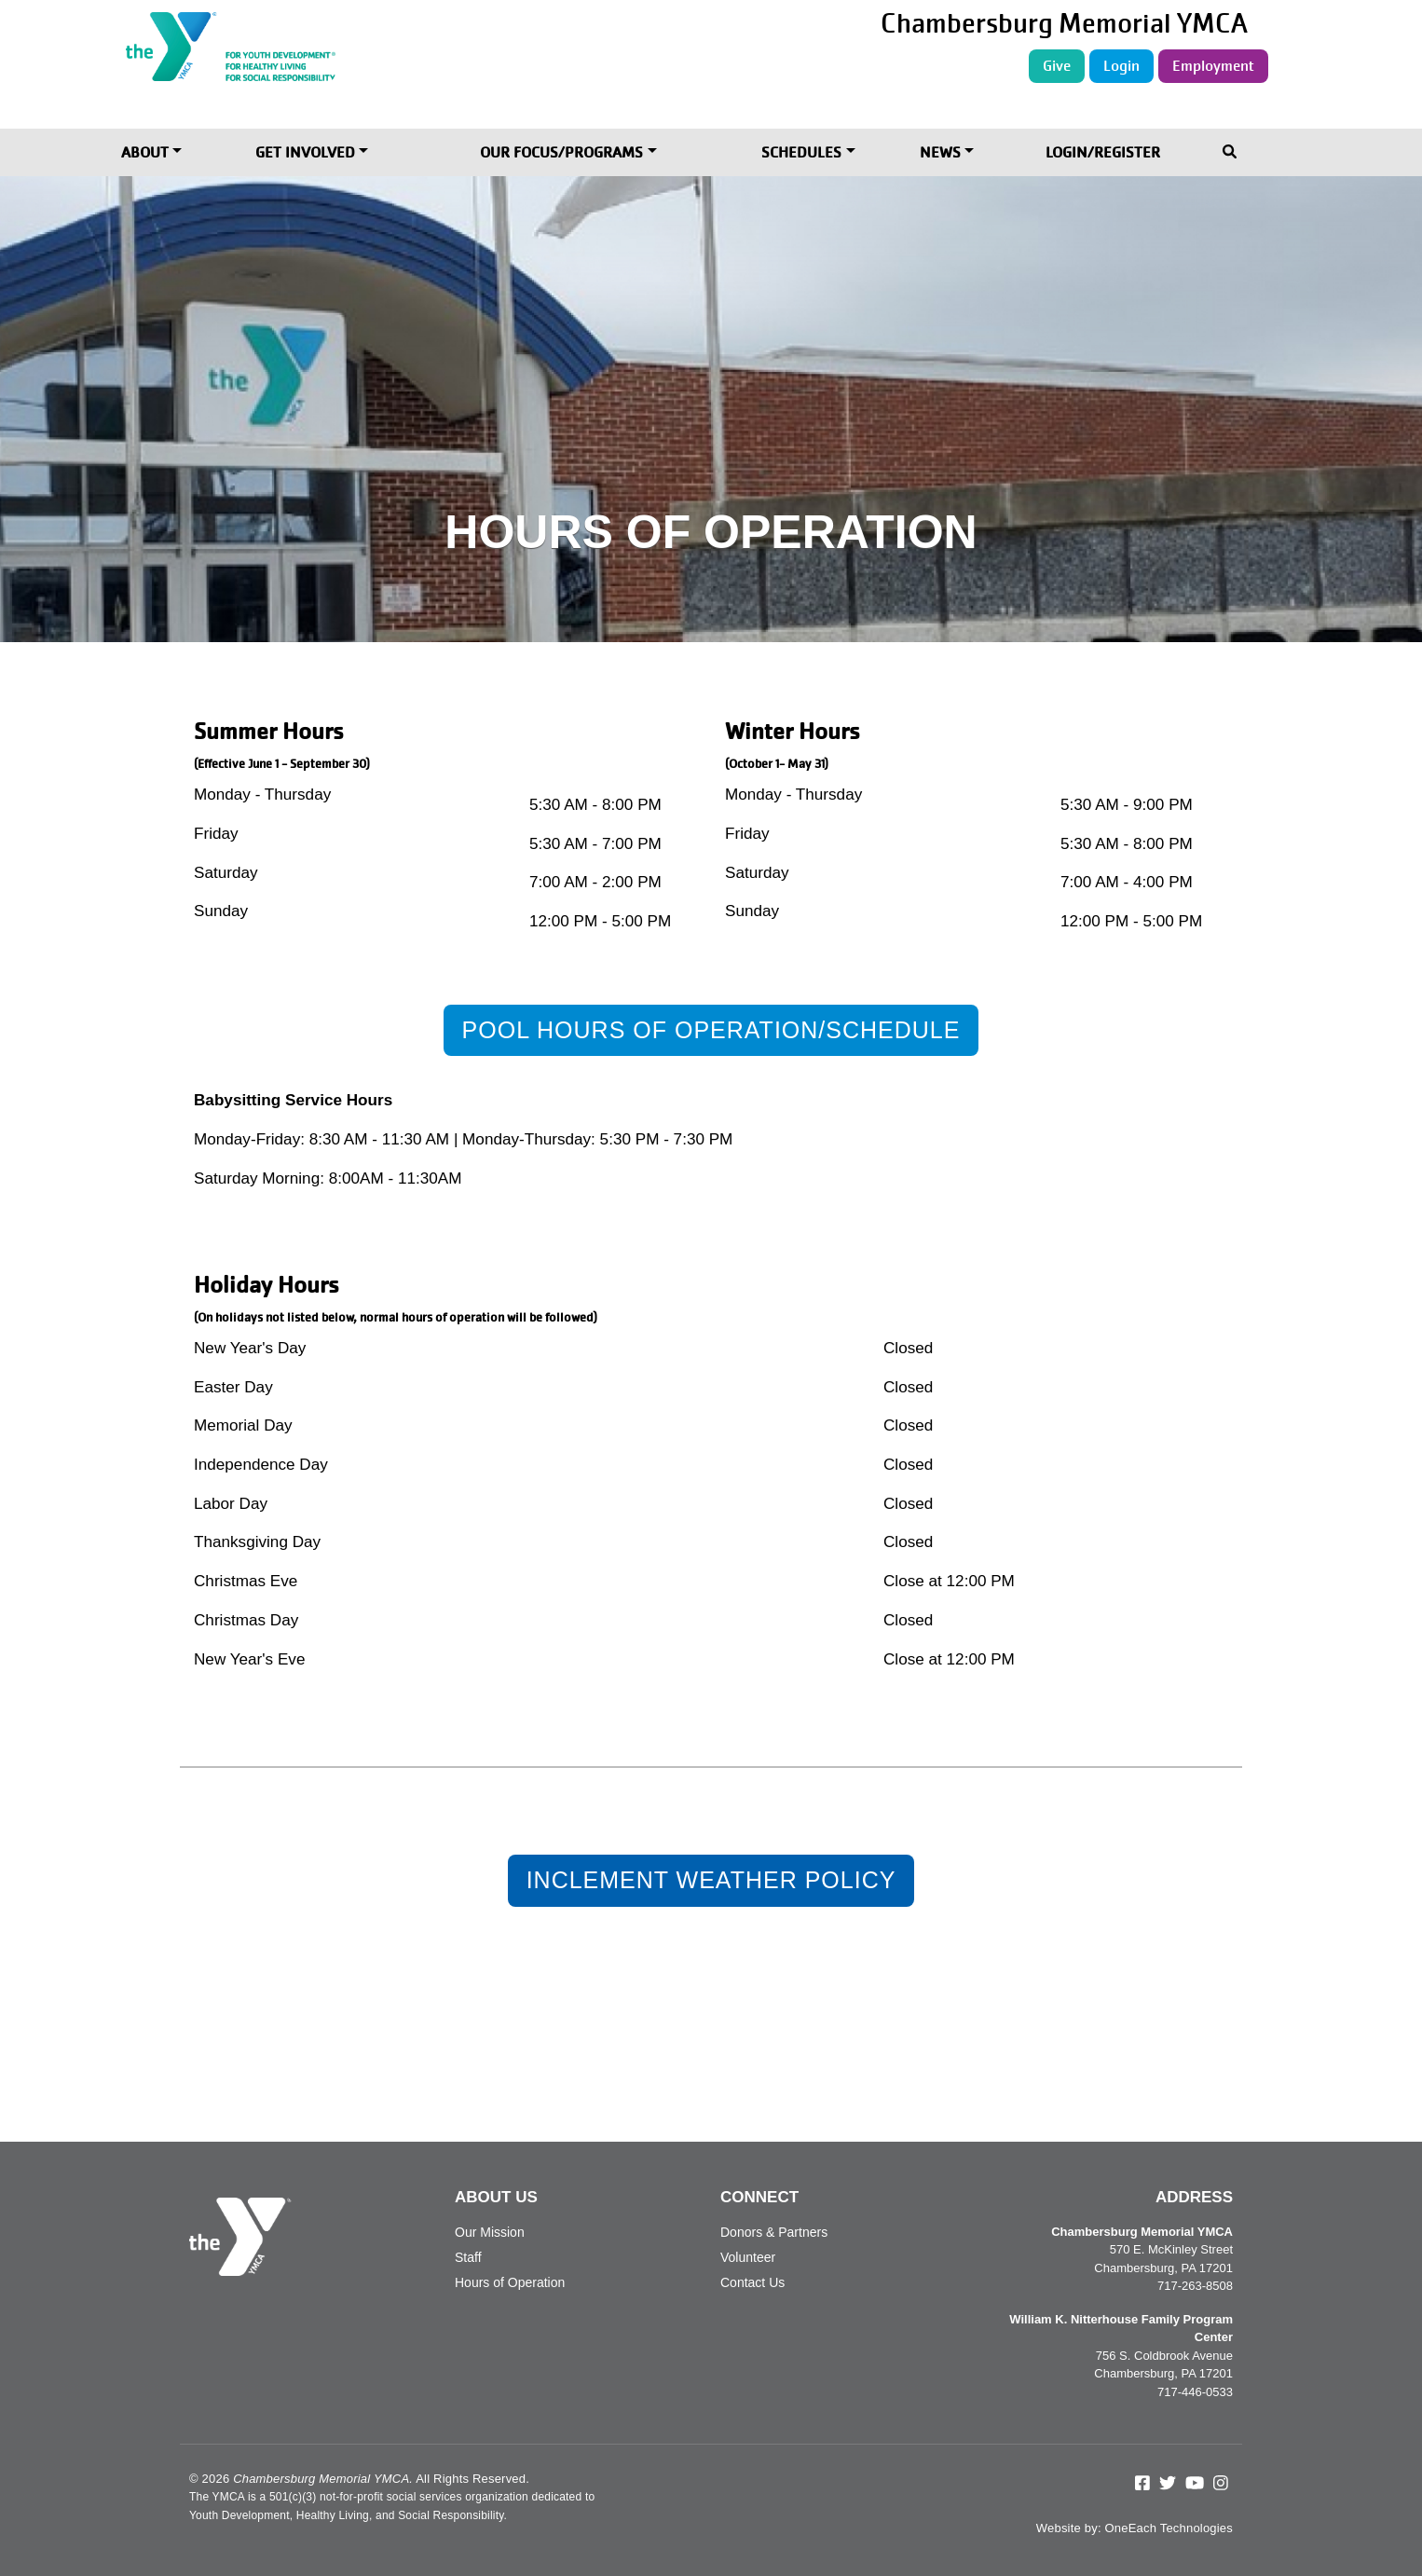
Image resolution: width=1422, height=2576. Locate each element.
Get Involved (305, 152)
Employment (1213, 66)
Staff (468, 2257)
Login (1121, 66)
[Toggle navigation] (1231, 153)
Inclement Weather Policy (711, 1880)
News (940, 152)
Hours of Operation (510, 2282)
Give (1057, 66)
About (145, 152)
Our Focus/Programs (561, 152)
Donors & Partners (773, 2232)
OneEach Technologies (1169, 2528)
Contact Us (752, 2282)
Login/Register (1103, 152)
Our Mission (490, 2232)
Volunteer (747, 2257)
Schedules (801, 152)
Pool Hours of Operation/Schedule (711, 1030)
